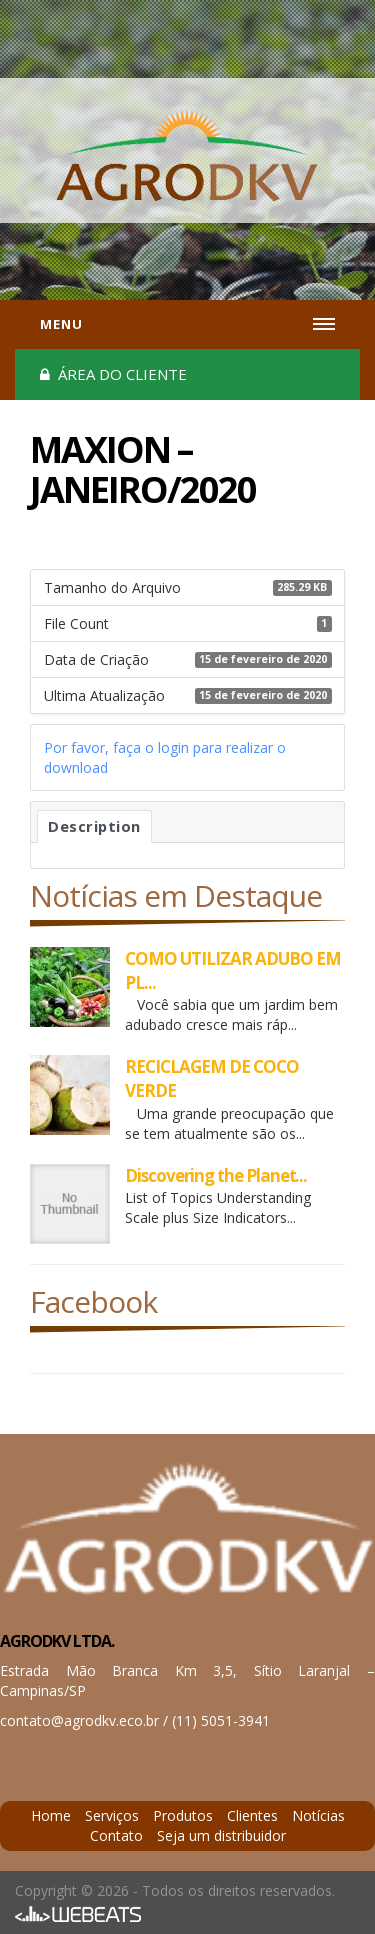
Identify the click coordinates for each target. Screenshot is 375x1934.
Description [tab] (94, 826)
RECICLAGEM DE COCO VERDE (212, 1078)
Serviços (112, 1815)
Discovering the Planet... (216, 1175)
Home (51, 1815)
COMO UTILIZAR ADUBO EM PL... (233, 970)
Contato (116, 1835)
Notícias (318, 1815)
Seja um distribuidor (221, 1835)
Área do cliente (113, 374)
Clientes (252, 1815)
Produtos (183, 1815)
